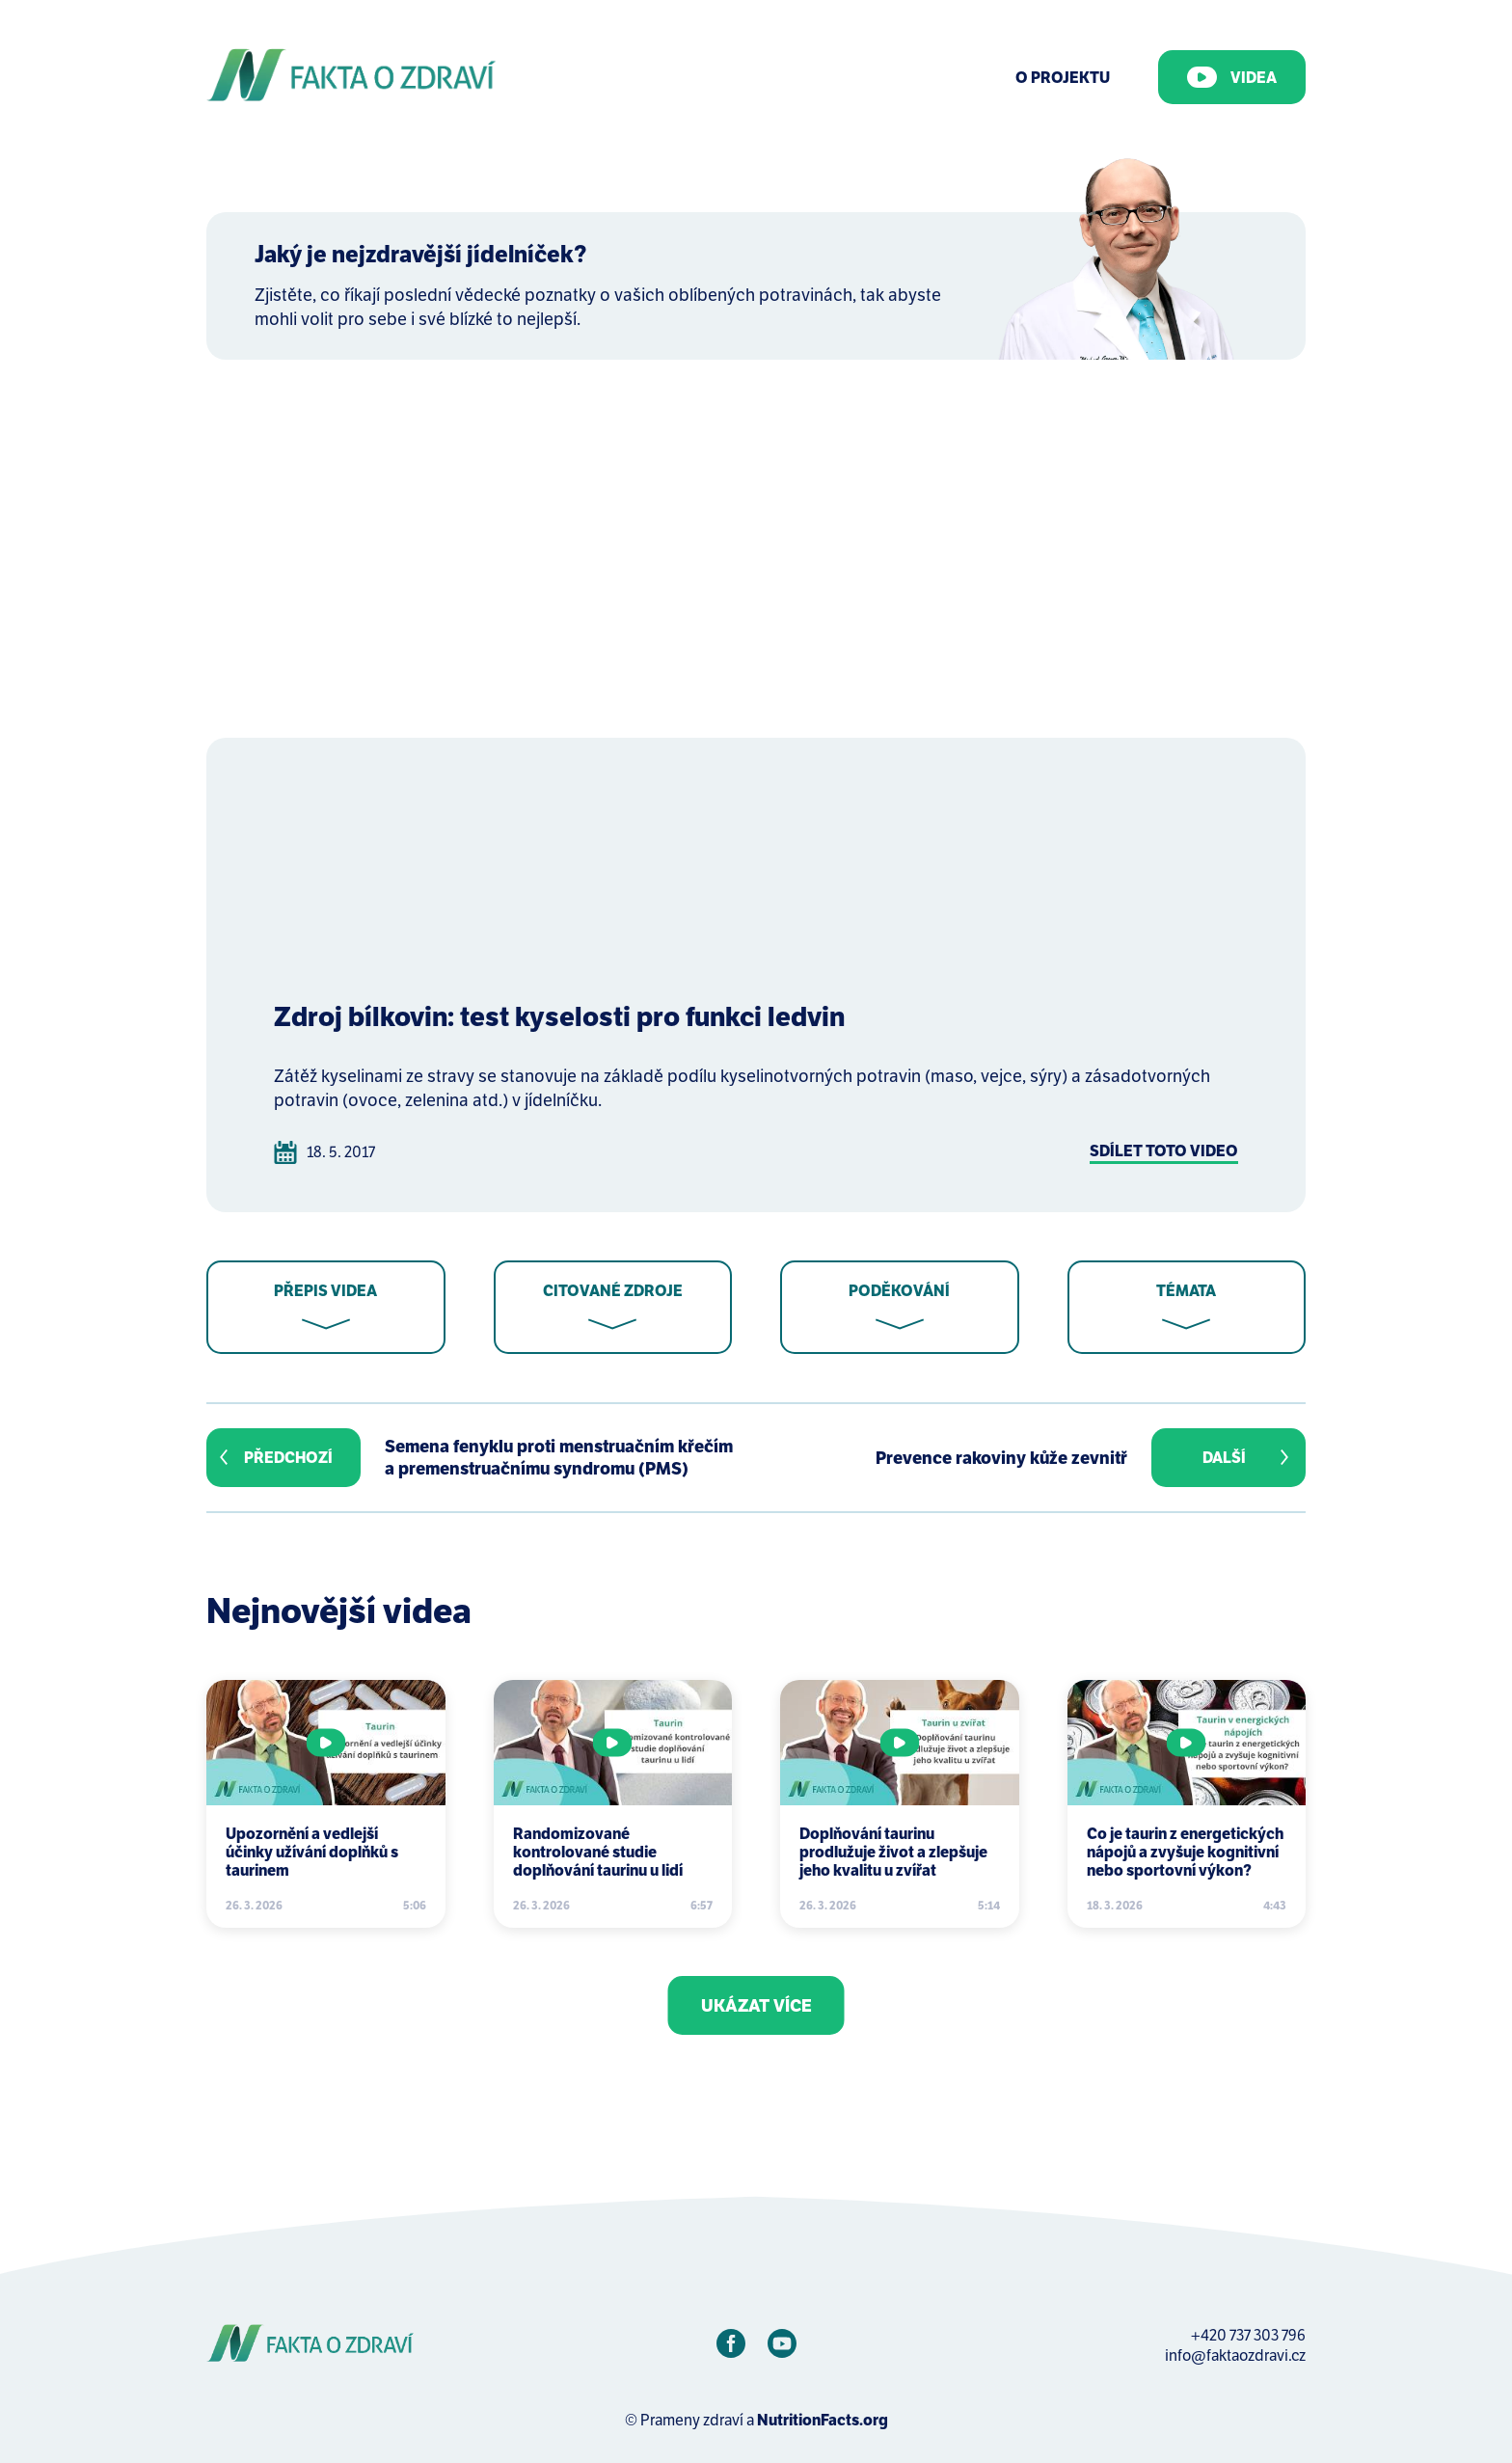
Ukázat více (756, 2005)
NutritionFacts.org (822, 2420)
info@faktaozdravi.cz (1235, 2355)
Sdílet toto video (1164, 1151)
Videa (1232, 77)
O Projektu (1062, 78)
